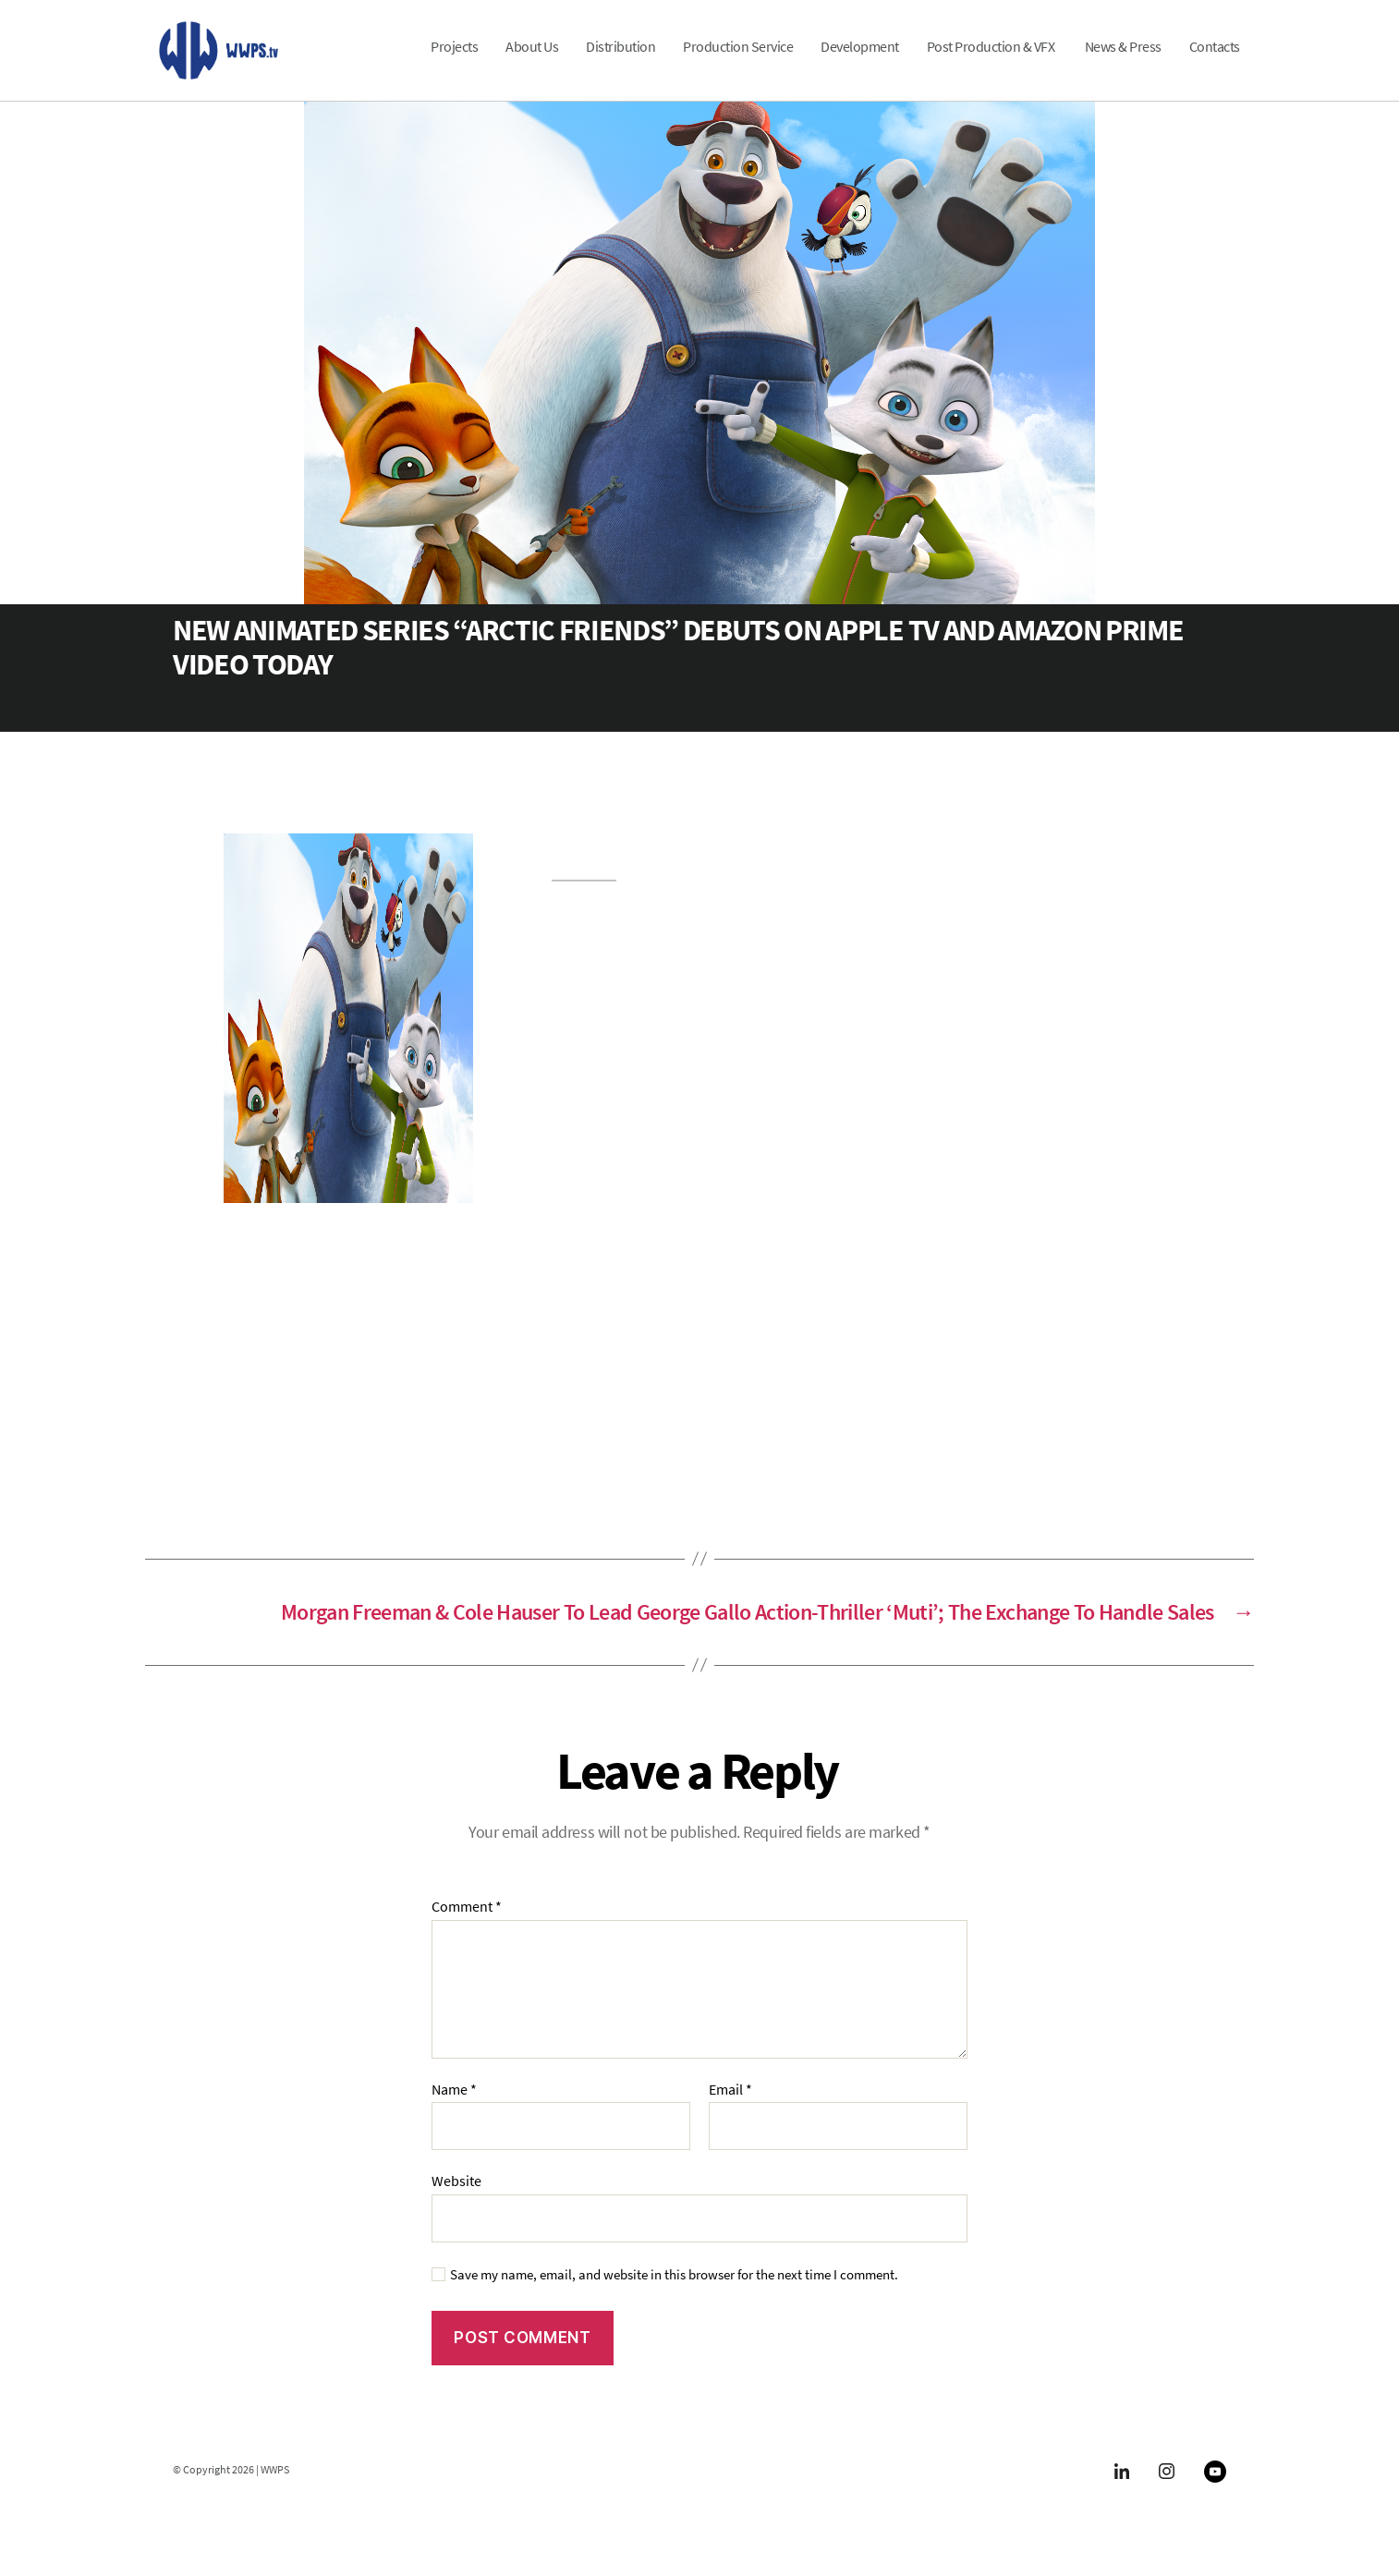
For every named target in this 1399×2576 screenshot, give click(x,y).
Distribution (620, 58)
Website (456, 2205)
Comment (467, 1932)
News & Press (1123, 58)
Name (454, 2114)
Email (730, 2114)
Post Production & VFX (992, 58)
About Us (531, 58)
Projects (454, 58)
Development (860, 58)
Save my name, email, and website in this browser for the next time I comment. (674, 2298)
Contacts (1214, 58)
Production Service (738, 58)
